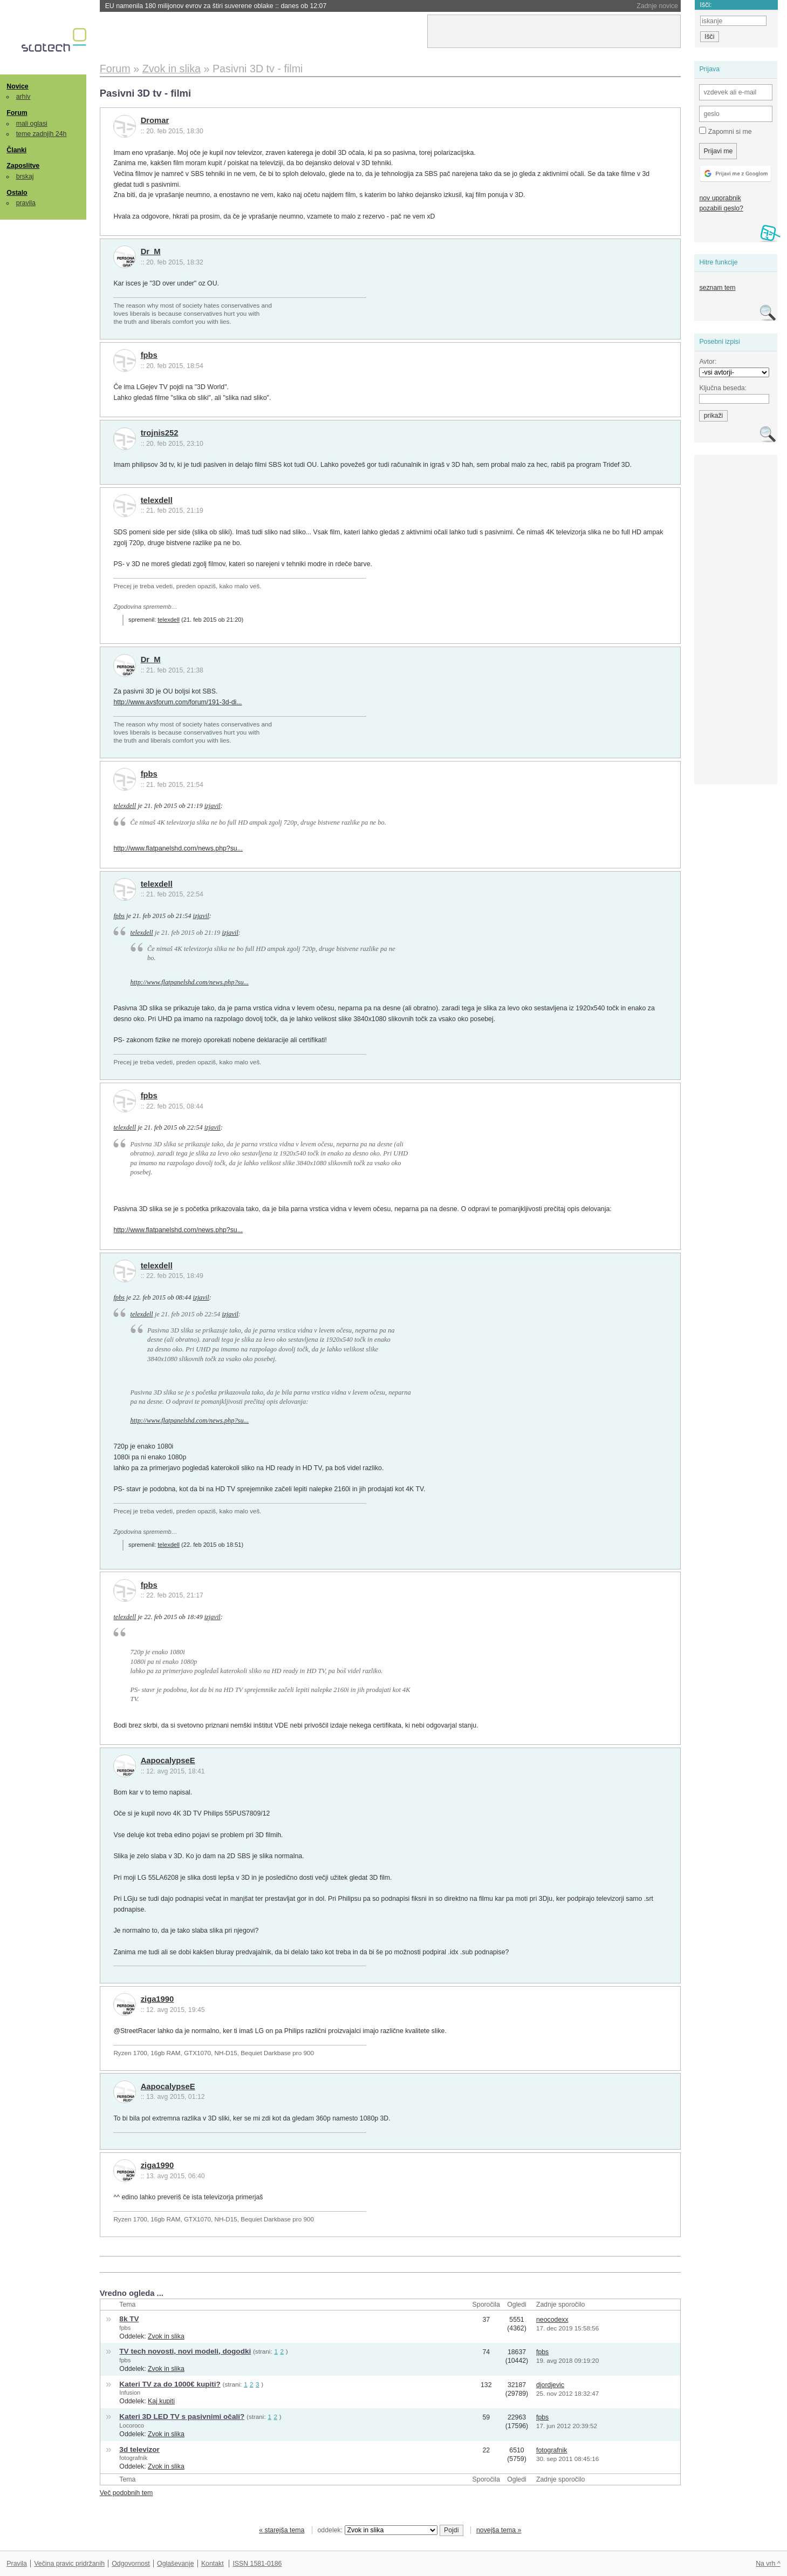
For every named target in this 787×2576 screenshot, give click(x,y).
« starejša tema (281, 2530)
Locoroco (131, 2425)
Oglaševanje (175, 2563)
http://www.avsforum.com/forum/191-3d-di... (177, 702)
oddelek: (377, 2530)
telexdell (157, 500)
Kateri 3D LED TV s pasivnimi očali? (181, 2416)
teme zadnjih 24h (41, 134)
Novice (17, 86)
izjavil (212, 806)
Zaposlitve (22, 165)
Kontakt (212, 2563)
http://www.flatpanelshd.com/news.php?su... (178, 848)
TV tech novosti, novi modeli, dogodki (185, 2351)
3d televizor (139, 2449)
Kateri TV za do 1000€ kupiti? (169, 2384)
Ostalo (16, 192)
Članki (16, 150)
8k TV (129, 2319)
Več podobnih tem (126, 2493)
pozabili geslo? (721, 208)
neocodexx (552, 2319)
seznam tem (717, 287)
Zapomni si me (725, 131)
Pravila (16, 2563)
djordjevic (550, 2385)
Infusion (129, 2392)
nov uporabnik (720, 198)
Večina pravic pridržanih (69, 2563)
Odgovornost (131, 2563)
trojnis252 (160, 433)
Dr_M (151, 251)
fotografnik (133, 2458)
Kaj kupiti (161, 2401)
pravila (26, 203)
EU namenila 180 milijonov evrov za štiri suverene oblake (216, 6)
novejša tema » (499, 2530)
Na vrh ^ (768, 2563)
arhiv (23, 96)
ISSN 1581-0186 (257, 2563)
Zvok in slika (166, 2336)
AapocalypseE (168, 1760)
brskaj (25, 176)
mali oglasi (31, 123)
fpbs (149, 355)
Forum (16, 113)
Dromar (155, 120)
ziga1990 (157, 1999)
